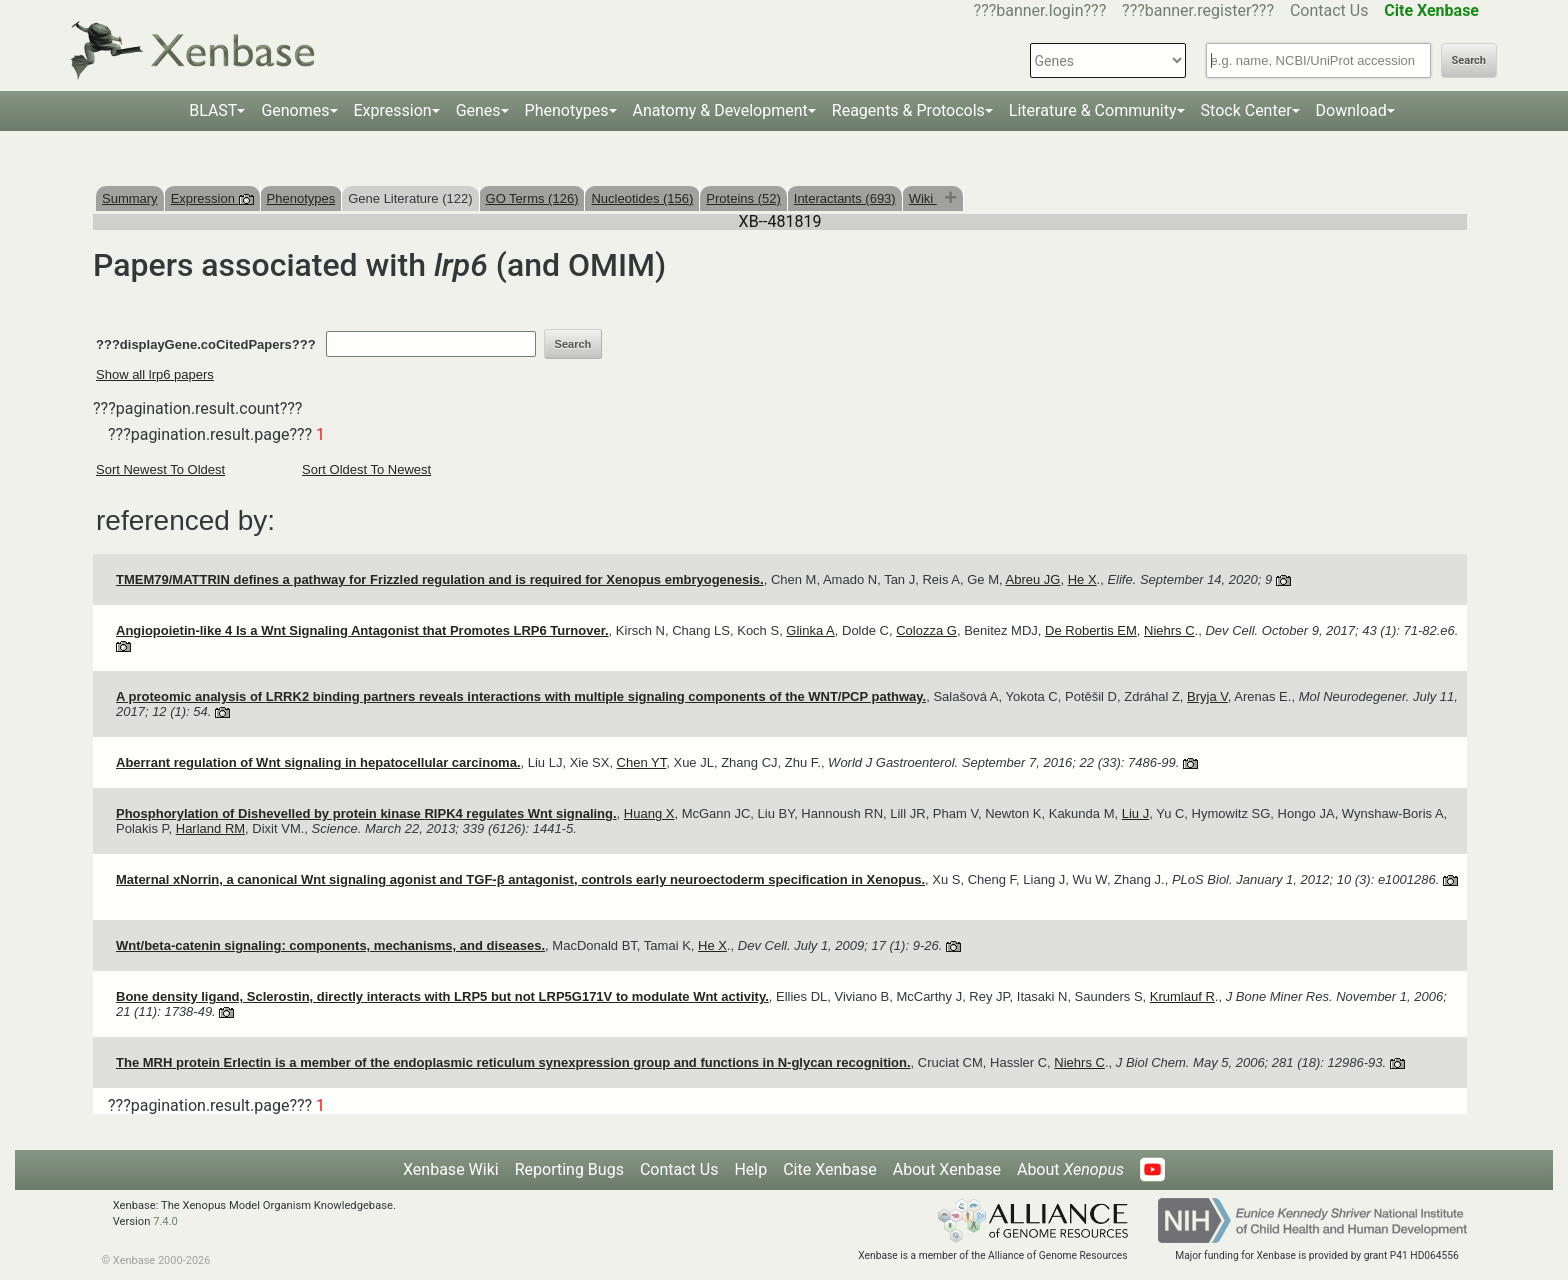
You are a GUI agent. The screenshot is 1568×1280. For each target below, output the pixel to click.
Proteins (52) (743, 198)
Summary (130, 198)
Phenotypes (567, 110)
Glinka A (810, 630)
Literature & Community (1093, 110)
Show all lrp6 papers (155, 374)
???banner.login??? (1040, 10)
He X (1082, 579)
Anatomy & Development (720, 110)
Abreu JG (1033, 579)
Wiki (923, 198)
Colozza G (926, 630)
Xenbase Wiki (451, 1169)
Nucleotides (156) (642, 198)
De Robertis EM (1091, 630)
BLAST (213, 110)
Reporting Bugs (569, 1169)
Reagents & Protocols (908, 110)
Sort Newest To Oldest (160, 469)
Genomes (295, 110)
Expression (393, 110)
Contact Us (1329, 10)
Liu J (1135, 813)
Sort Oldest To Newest (366, 469)
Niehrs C (1169, 630)
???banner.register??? (1198, 10)
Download (1351, 110)
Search (1469, 60)
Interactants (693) (845, 198)
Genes (478, 110)
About (1070, 1169)
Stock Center (1246, 110)
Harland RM (210, 828)
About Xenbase (947, 1169)
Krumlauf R (1182, 996)
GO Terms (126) (532, 198)
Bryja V (1207, 696)
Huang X (649, 813)
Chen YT (642, 762)
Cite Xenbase (830, 1169)
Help (750, 1169)
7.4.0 (165, 1221)
